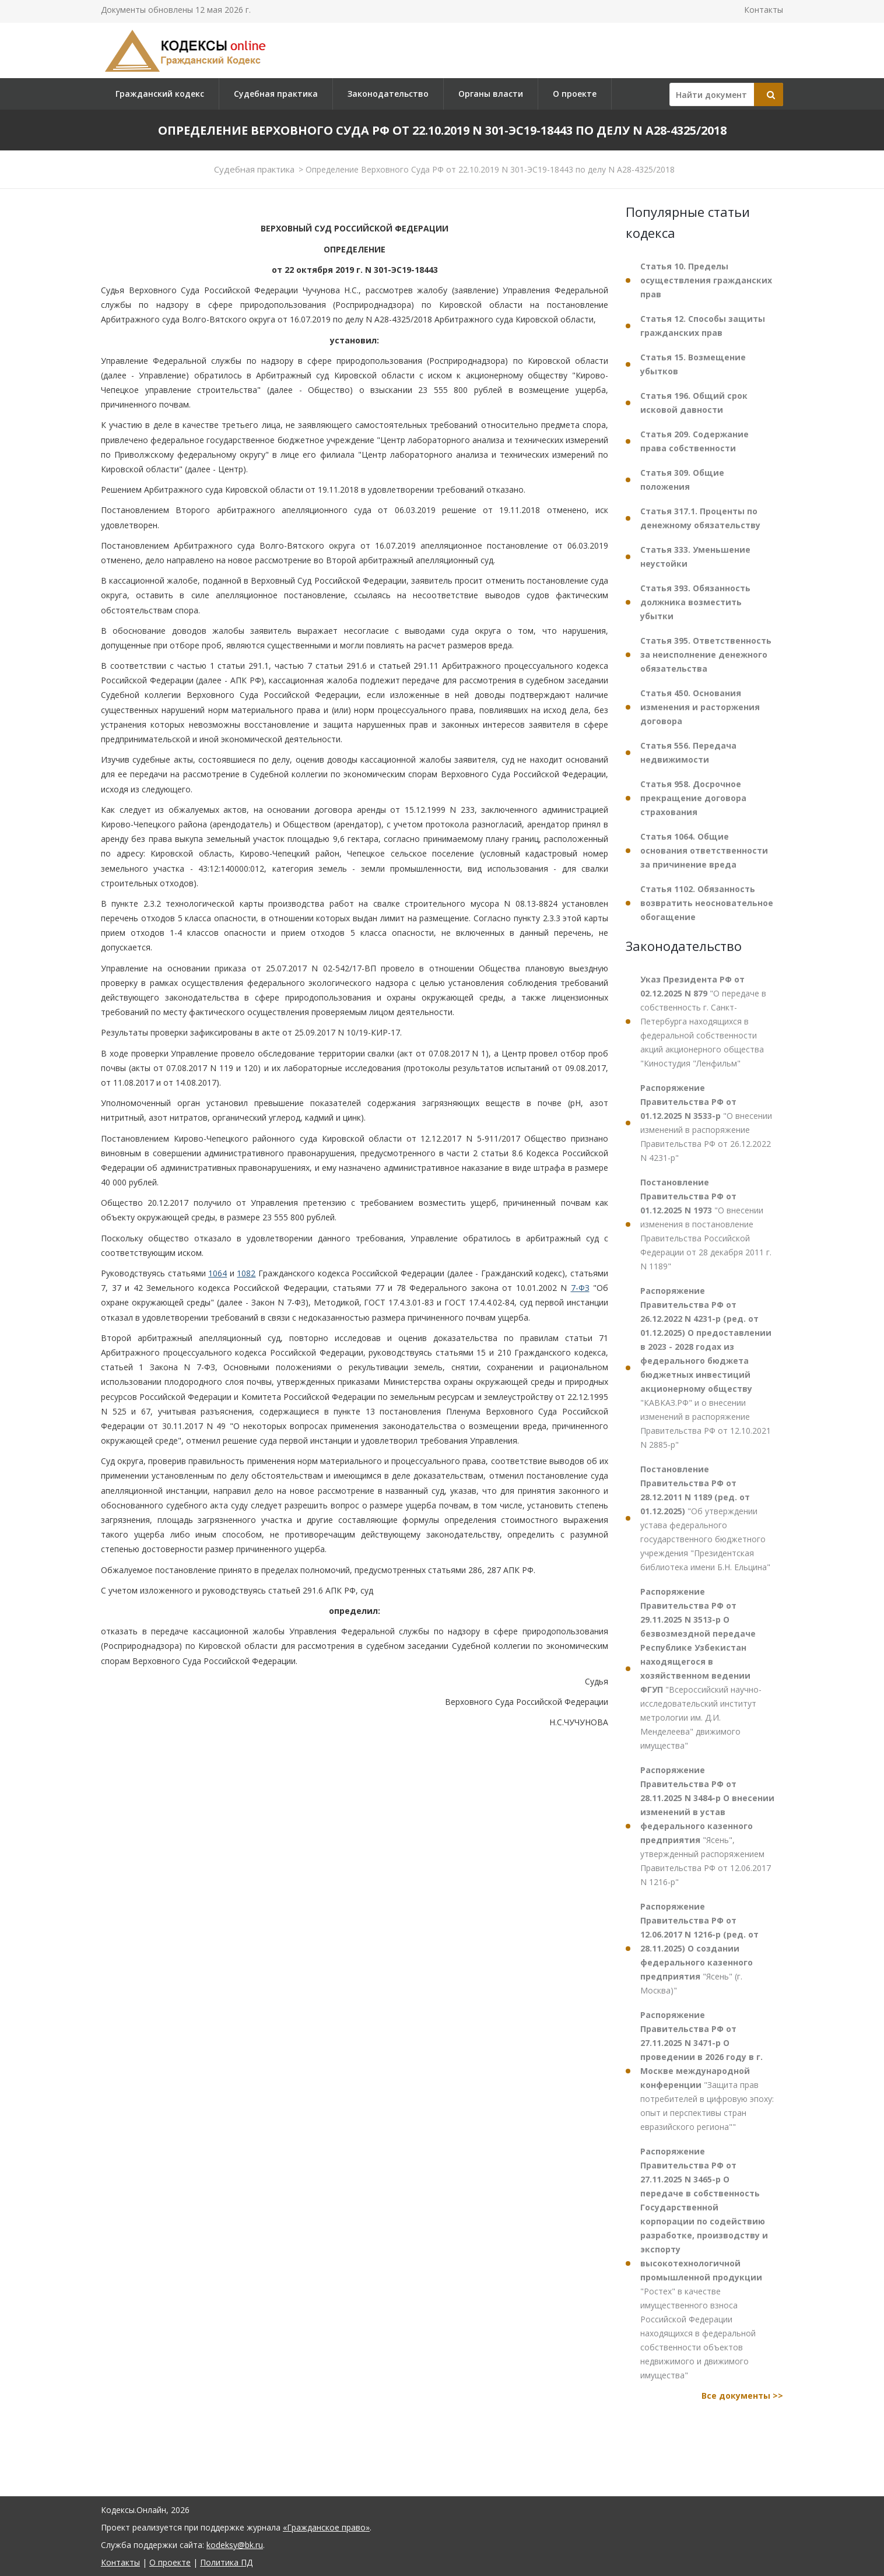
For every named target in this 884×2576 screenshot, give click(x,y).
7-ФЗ (580, 1287)
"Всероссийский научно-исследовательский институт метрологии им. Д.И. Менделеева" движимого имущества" (701, 1668)
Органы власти (490, 93)
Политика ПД (226, 2562)
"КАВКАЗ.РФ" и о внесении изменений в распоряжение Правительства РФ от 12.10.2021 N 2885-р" (705, 1367)
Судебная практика (276, 93)
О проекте (575, 93)
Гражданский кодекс (159, 93)
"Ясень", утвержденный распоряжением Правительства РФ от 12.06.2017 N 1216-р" (707, 1825)
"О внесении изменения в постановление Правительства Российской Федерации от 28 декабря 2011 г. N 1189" (705, 1224)
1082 (246, 1273)
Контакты (763, 9)
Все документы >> (742, 2395)
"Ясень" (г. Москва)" (699, 1948)
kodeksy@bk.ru (234, 2544)
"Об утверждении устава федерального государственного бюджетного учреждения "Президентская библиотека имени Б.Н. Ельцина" (705, 1518)
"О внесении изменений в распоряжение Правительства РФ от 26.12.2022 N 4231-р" (706, 1122)
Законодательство (388, 93)
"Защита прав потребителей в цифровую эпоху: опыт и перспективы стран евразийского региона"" (707, 2070)
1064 (217, 1273)
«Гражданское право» (326, 2527)
